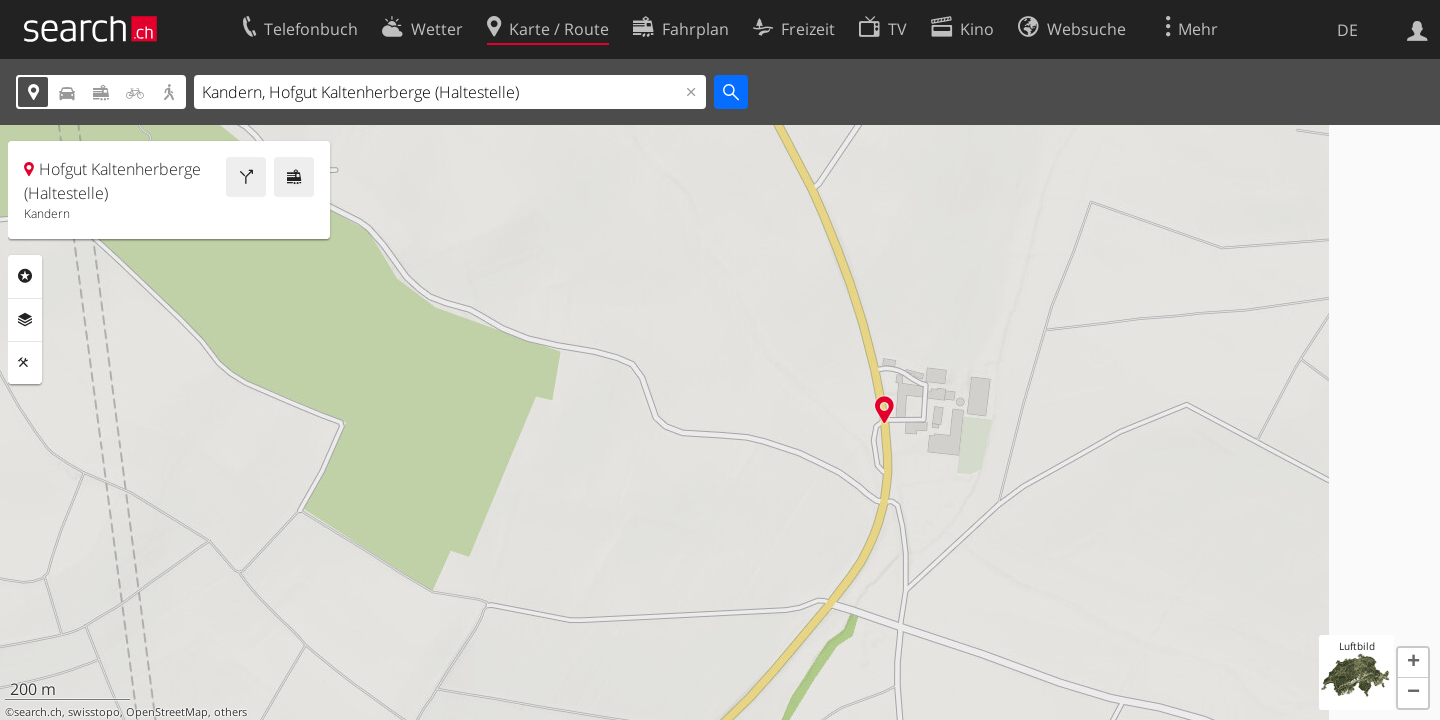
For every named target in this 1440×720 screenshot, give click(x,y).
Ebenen (25, 320)
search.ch (38, 712)
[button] (1413, 663)
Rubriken (25, 276)
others (230, 712)
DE (1347, 30)
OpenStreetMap (167, 712)
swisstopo (94, 712)
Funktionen (25, 363)
